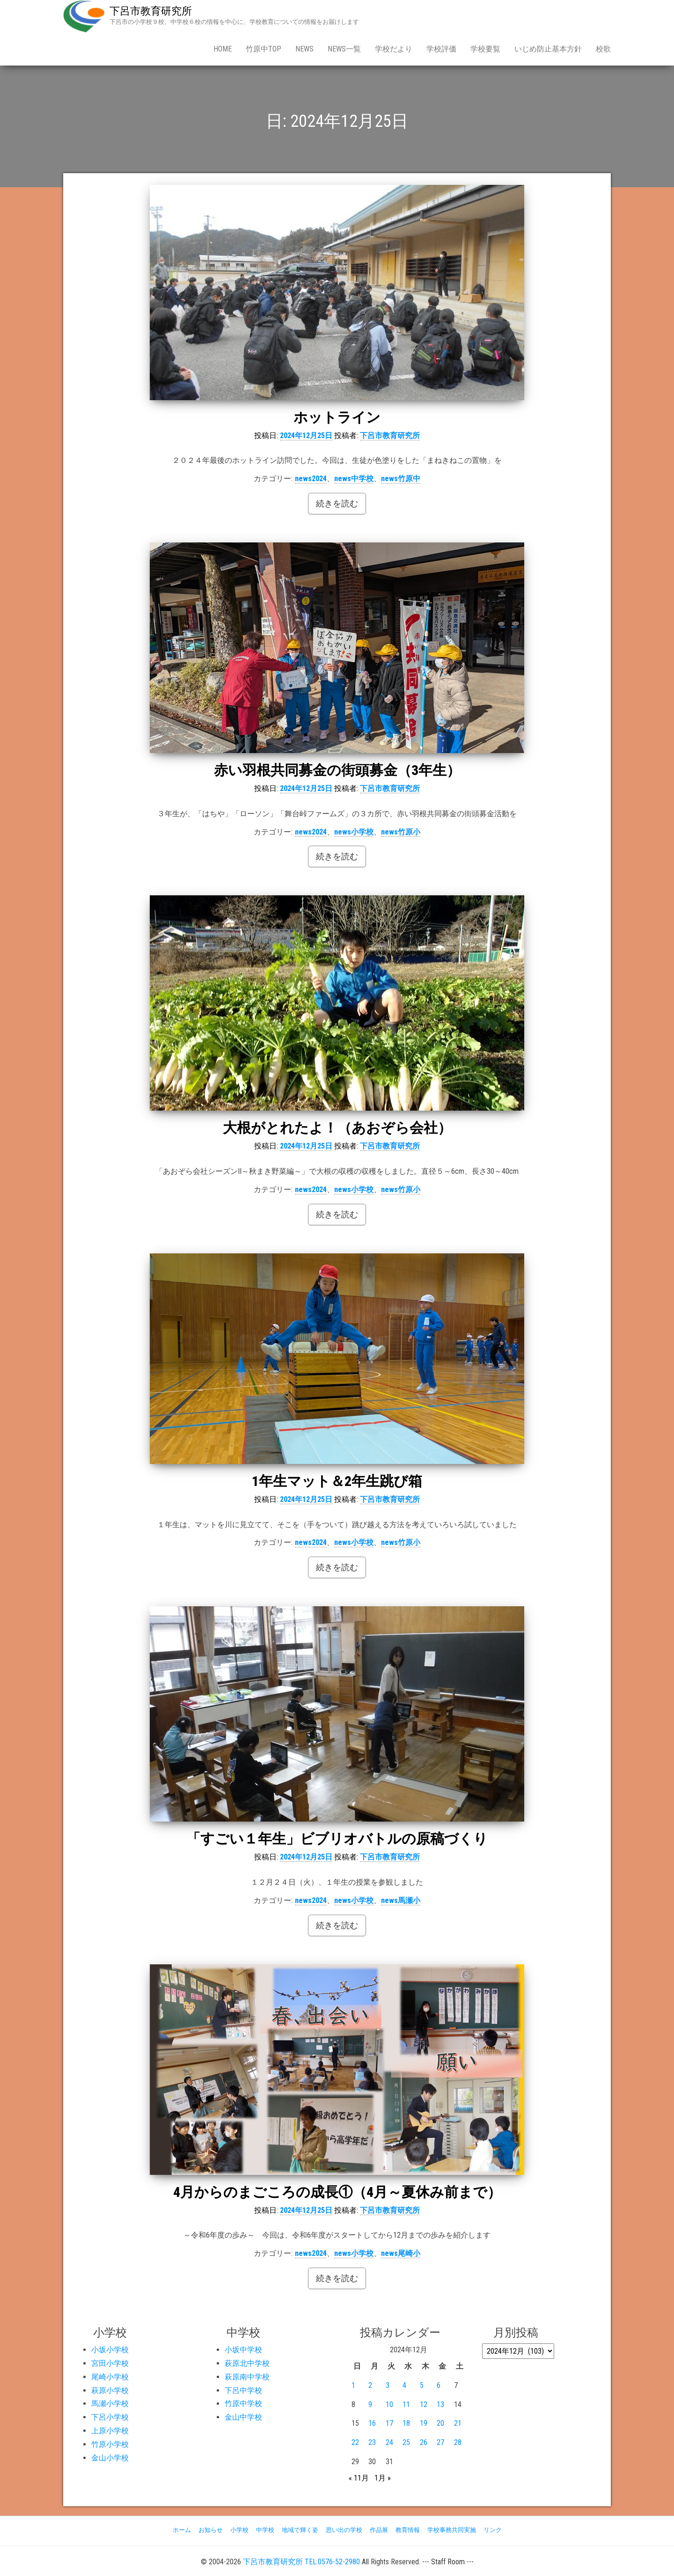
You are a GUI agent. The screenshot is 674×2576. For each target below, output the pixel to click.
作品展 (379, 2529)
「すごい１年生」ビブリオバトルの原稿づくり (337, 1838)
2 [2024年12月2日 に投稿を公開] (370, 2385)
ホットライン (337, 417)
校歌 (603, 48)
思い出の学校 (344, 2529)
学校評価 (441, 48)
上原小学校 (110, 2430)
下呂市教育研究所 (151, 11)
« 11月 (359, 2478)
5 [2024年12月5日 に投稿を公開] (422, 2385)
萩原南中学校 (247, 2376)
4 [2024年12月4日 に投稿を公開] (404, 2385)
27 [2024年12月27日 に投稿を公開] (440, 2442)
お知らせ (210, 2529)
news (304, 48)
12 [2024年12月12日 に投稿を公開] (423, 2404)
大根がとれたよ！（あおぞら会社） (337, 1128)
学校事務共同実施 (451, 2529)
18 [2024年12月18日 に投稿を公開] (406, 2423)
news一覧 (344, 48)
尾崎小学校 (110, 2376)
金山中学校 (243, 2417)
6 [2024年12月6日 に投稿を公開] (438, 2385)
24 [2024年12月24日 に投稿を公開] (389, 2442)
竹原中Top (263, 48)
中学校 (265, 2529)
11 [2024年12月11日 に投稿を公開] (406, 2404)
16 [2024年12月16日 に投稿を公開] (372, 2423)
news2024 (311, 478)
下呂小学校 (110, 2417)
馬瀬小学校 (110, 2403)
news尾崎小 (400, 2253)
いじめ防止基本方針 (548, 48)
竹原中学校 (243, 2403)
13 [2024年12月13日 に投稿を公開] (440, 2404)
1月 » (382, 2478)
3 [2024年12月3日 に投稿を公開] (387, 2385)
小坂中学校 (243, 2349)
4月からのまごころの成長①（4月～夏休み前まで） (337, 2192)
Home (222, 48)
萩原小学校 (110, 2390)
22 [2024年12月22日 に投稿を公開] (355, 2442)
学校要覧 (485, 48)
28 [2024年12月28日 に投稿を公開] (458, 2442)
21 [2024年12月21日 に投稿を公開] (458, 2423)
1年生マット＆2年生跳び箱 (337, 1481)
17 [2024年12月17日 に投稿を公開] (389, 2423)
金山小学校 (110, 2457)
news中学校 (354, 478)
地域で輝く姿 (300, 2529)
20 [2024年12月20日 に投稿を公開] (440, 2423)
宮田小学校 (110, 2363)
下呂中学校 (243, 2390)
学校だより (393, 48)
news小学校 (354, 831)
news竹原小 (400, 831)
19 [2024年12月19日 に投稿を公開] (423, 2423)
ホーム (182, 2529)
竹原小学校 (110, 2444)
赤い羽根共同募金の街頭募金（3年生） (337, 770)
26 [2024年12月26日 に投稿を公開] (423, 2442)
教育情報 (408, 2529)
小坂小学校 (110, 2349)
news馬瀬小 (400, 1900)
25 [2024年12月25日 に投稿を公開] (406, 2442)
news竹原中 (400, 478)
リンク (493, 2529)
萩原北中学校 (247, 2363)
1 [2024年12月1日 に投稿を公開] (353, 2385)
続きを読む (337, 503)
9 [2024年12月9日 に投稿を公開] (370, 2404)
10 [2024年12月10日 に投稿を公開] (389, 2404)
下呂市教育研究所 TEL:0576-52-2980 (301, 2561)
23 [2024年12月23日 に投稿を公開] (372, 2442)
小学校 (239, 2529)
